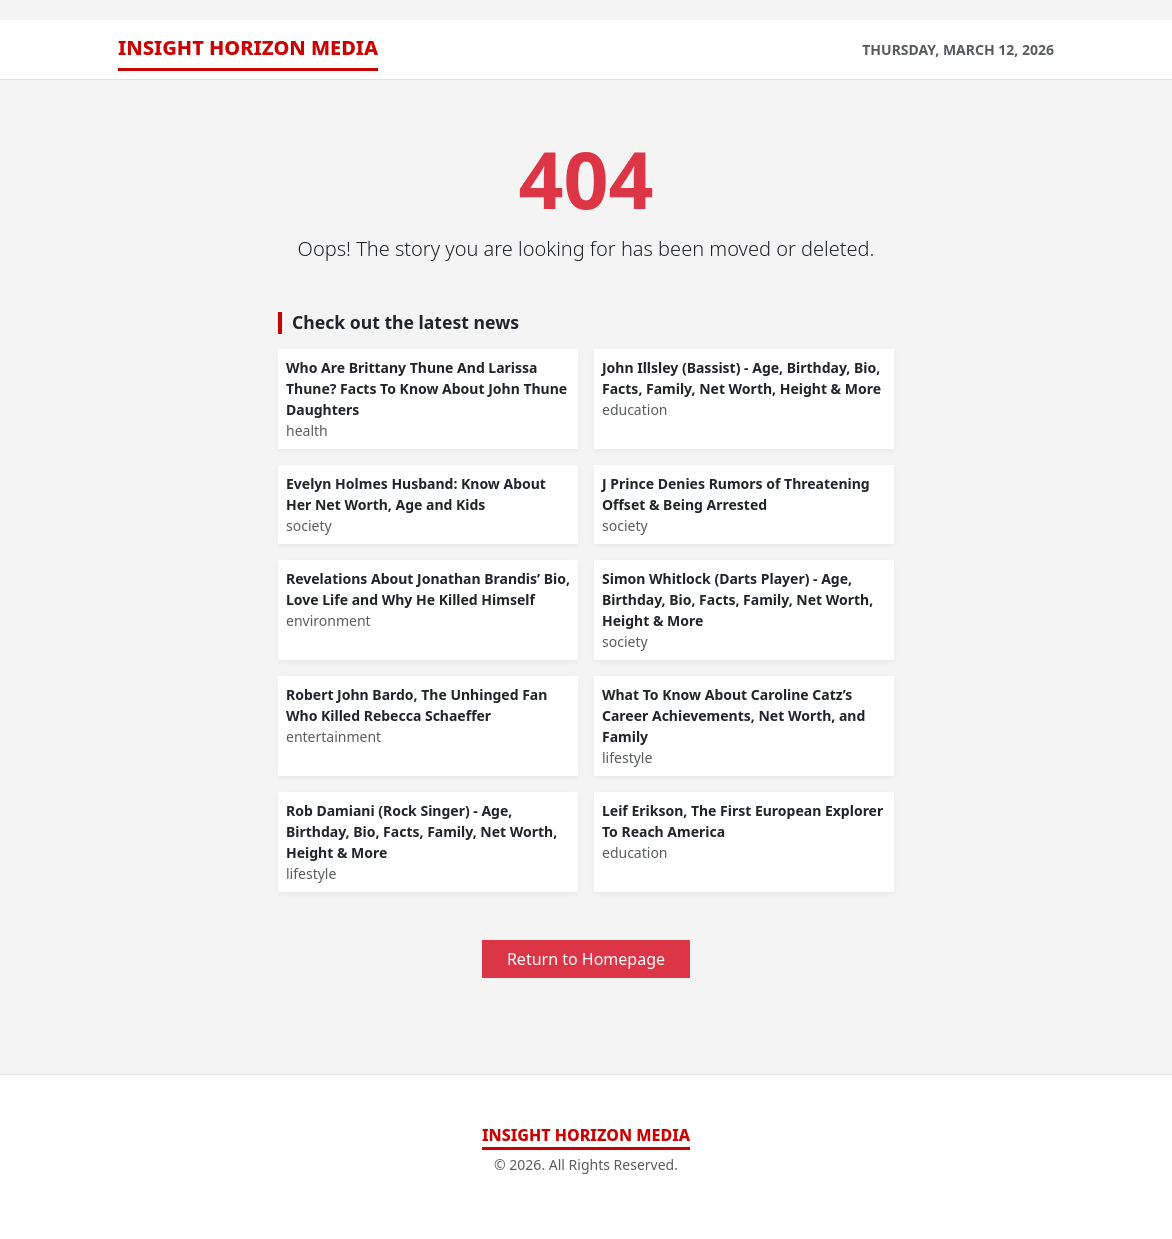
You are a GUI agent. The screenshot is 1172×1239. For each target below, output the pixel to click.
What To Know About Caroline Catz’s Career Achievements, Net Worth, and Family (733, 715)
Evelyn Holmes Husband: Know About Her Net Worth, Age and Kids (416, 494)
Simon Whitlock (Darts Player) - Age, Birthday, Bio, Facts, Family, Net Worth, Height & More (737, 599)
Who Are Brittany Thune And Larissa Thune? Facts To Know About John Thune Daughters (426, 388)
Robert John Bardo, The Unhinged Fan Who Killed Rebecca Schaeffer (416, 705)
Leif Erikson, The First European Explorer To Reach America (742, 821)
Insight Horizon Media (248, 47)
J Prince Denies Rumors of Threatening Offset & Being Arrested (736, 494)
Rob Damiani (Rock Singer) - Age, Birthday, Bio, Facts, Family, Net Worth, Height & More (421, 831)
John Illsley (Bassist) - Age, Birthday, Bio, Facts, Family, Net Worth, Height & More (741, 378)
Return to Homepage (586, 959)
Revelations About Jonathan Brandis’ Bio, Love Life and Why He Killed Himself (428, 589)
